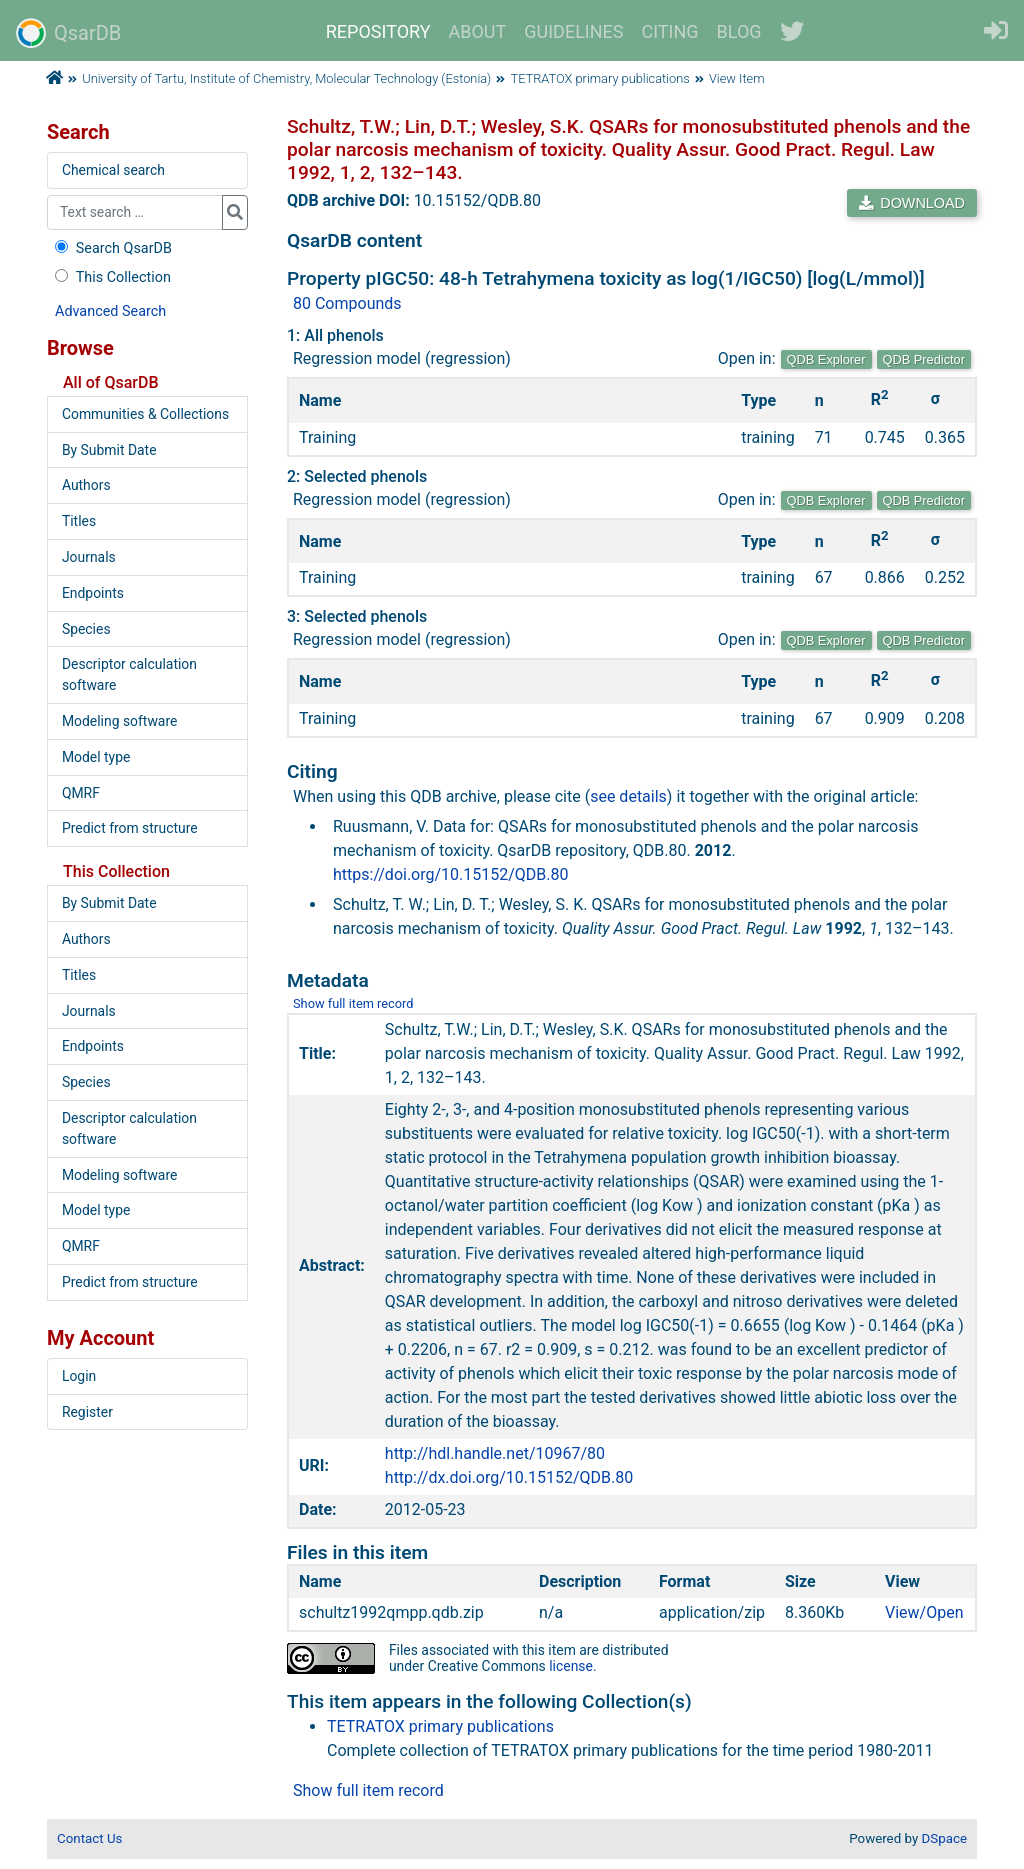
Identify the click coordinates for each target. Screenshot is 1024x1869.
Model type (96, 757)
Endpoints (93, 593)
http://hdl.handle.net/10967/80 (495, 1453)
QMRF (81, 793)
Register (87, 1412)
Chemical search (113, 170)
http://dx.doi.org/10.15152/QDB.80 (509, 1477)
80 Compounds (347, 303)
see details (628, 796)
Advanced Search (110, 311)
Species (86, 629)
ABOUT (478, 31)
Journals (89, 557)
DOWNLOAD (912, 203)
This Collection (111, 277)
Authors (86, 485)
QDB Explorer (826, 359)
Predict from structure (130, 828)
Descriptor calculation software (129, 674)
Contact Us (89, 1838)
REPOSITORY (378, 31)
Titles (79, 521)
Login (79, 1376)
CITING (670, 31)
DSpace (944, 1838)
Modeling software (119, 721)
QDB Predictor (924, 359)
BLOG (739, 31)
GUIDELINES (573, 31)
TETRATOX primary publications (600, 78)
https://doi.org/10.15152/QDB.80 (451, 874)
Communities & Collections (145, 414)
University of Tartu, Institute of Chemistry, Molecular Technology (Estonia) (286, 78)
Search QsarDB (111, 248)
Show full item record (353, 1003)
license (571, 1666)
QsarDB (68, 33)
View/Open (924, 1612)
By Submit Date (109, 450)
